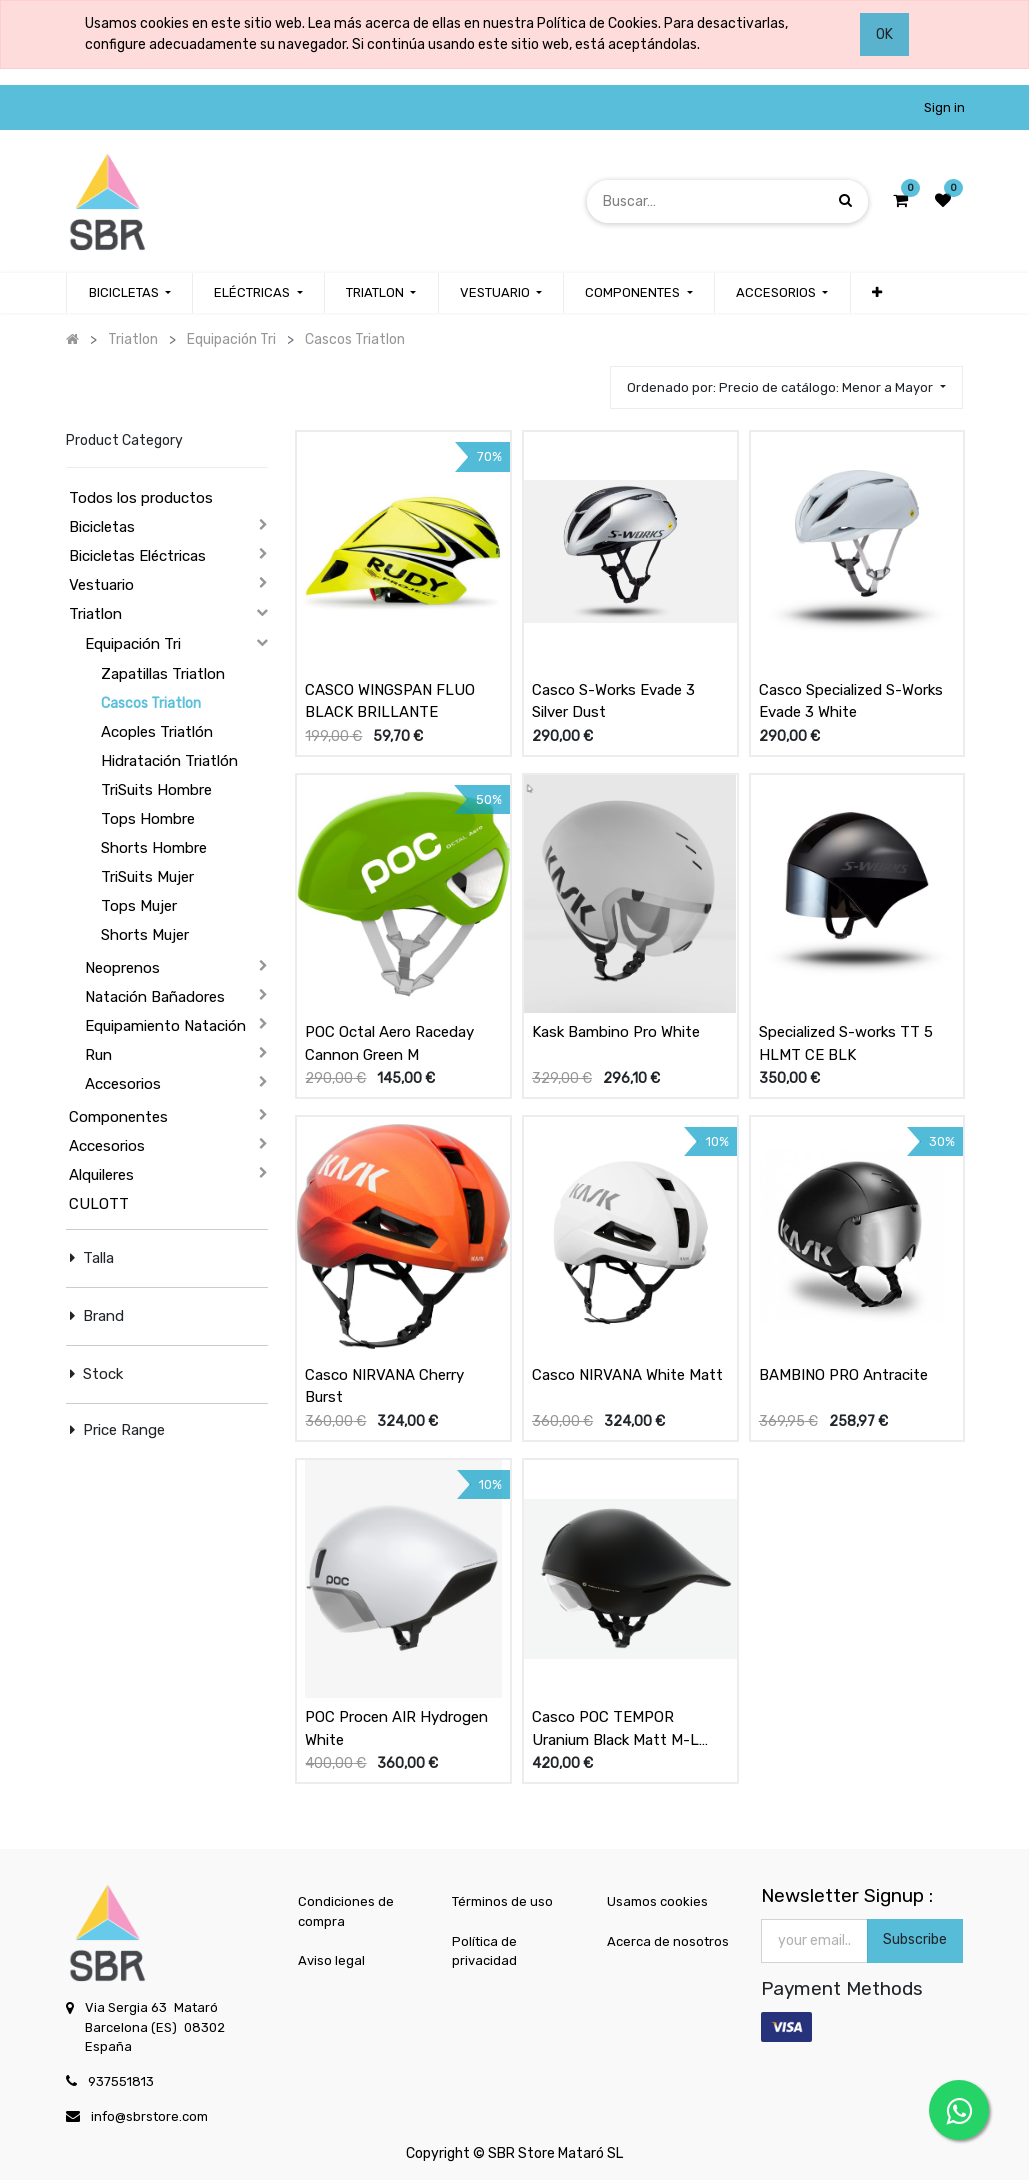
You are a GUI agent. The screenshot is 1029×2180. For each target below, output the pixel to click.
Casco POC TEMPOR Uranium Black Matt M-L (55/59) (615, 1729)
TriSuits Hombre (156, 790)
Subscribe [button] (915, 1939)
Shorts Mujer (145, 935)
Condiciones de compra (346, 1911)
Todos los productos (141, 498)
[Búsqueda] (845, 200)
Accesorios (123, 1084)
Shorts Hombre (154, 848)
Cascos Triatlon (151, 703)
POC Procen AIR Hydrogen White (396, 1728)
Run (98, 1055)
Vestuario (101, 585)
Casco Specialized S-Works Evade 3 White (851, 701)
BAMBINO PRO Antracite (843, 1375)
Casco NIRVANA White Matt (627, 1375)
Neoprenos (122, 968)
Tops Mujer (139, 906)
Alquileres (101, 1175)
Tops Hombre (148, 819)
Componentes (118, 1117)
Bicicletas (102, 527)
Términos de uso (502, 1901)
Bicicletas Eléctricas (137, 556)
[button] (877, 293)
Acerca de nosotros (668, 1941)
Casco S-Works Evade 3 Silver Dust (613, 701)
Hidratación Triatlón (169, 761)
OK (884, 34)
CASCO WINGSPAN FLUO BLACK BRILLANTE (390, 701)
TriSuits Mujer (147, 877)
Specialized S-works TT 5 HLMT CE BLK (846, 1043)
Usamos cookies (657, 1901)
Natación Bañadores (155, 997)
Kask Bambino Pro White (616, 1032)
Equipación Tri (133, 644)
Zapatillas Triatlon (163, 674)
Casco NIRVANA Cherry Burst (384, 1386)
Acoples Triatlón (157, 732)
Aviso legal (331, 1960)
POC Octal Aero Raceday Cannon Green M (389, 1043)
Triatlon (95, 614)
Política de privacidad (484, 1951)
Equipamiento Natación (165, 1026)
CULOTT (99, 1204)
